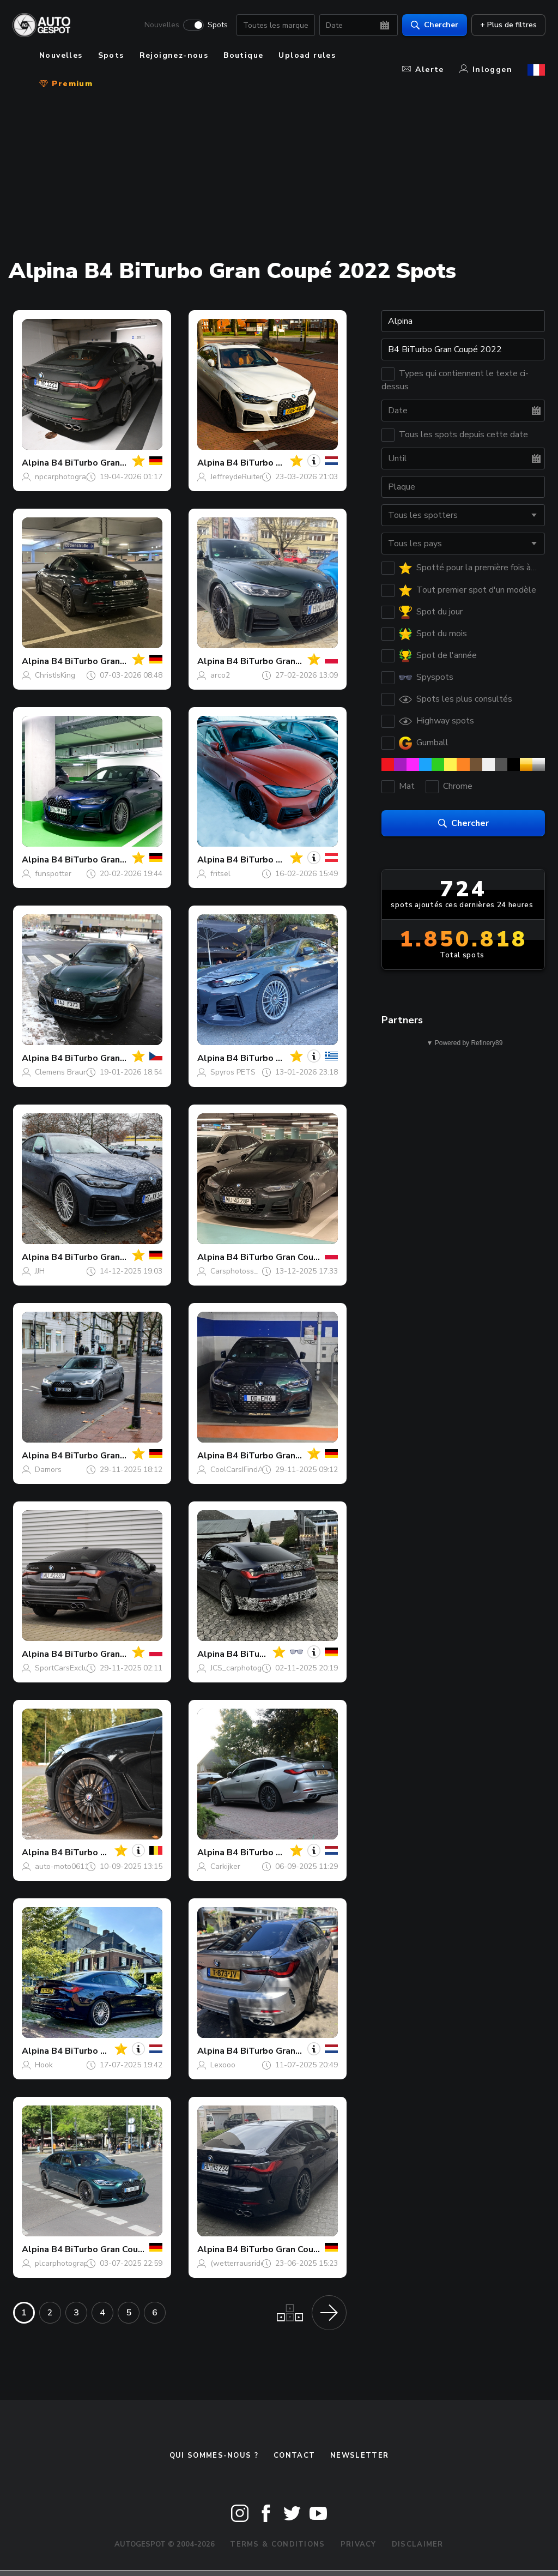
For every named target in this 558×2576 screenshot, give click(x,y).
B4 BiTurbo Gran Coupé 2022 (112, 463)
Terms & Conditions (277, 2544)
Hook (44, 2065)
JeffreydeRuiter (236, 477)
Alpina (35, 463)
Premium (66, 84)
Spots (217, 25)
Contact (294, 2455)
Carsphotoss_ (234, 1271)
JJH (40, 1271)
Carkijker (225, 1866)
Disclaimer (418, 2544)
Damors (48, 1469)
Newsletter (359, 2455)
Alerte (423, 69)
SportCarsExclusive (68, 1668)
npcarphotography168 (73, 477)
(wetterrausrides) (240, 2263)
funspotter (53, 873)
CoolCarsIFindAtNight (247, 1469)
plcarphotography (65, 2263)
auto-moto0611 (62, 1866)
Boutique (243, 55)
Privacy (359, 2544)
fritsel (220, 873)
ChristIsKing (55, 675)
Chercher (434, 25)
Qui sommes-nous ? (213, 2455)
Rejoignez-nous (174, 55)
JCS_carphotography (245, 1668)
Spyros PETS (233, 1072)
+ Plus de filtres (508, 25)
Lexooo (222, 2065)
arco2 (220, 675)
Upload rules (307, 55)
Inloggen (485, 69)
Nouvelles (161, 25)
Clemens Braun (61, 1072)
